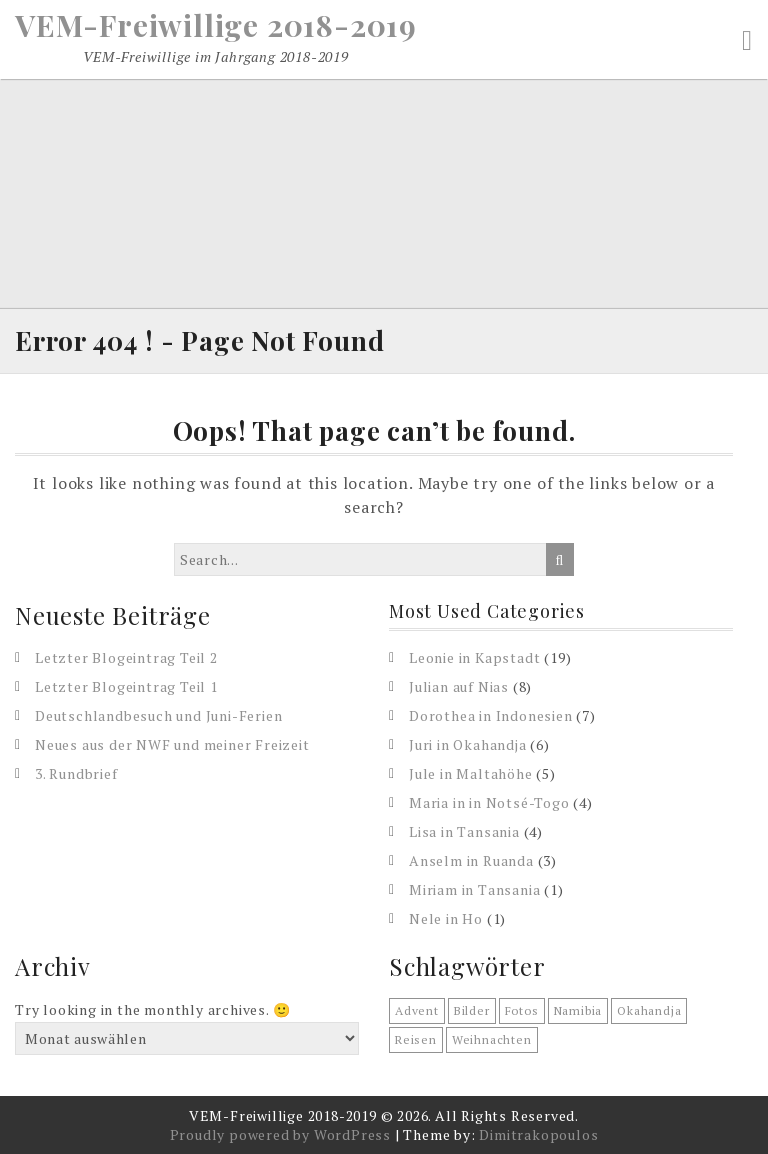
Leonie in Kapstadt (474, 657)
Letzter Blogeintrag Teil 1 (126, 686)
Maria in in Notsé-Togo (489, 802)
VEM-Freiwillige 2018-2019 (216, 25)
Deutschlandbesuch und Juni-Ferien (158, 715)
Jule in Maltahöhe (471, 773)
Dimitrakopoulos (538, 1134)
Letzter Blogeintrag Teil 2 (126, 657)
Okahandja (649, 1010)
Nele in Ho (446, 918)
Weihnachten (492, 1039)
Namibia (578, 1010)
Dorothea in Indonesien (491, 715)
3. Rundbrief (76, 773)
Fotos (522, 1010)
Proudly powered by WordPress (280, 1134)
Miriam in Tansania (474, 889)
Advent (417, 1010)
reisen (416, 1039)
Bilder (472, 1010)
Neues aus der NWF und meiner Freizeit (172, 744)
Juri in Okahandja (468, 744)
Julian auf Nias (459, 686)
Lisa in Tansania (464, 831)
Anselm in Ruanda (471, 860)
